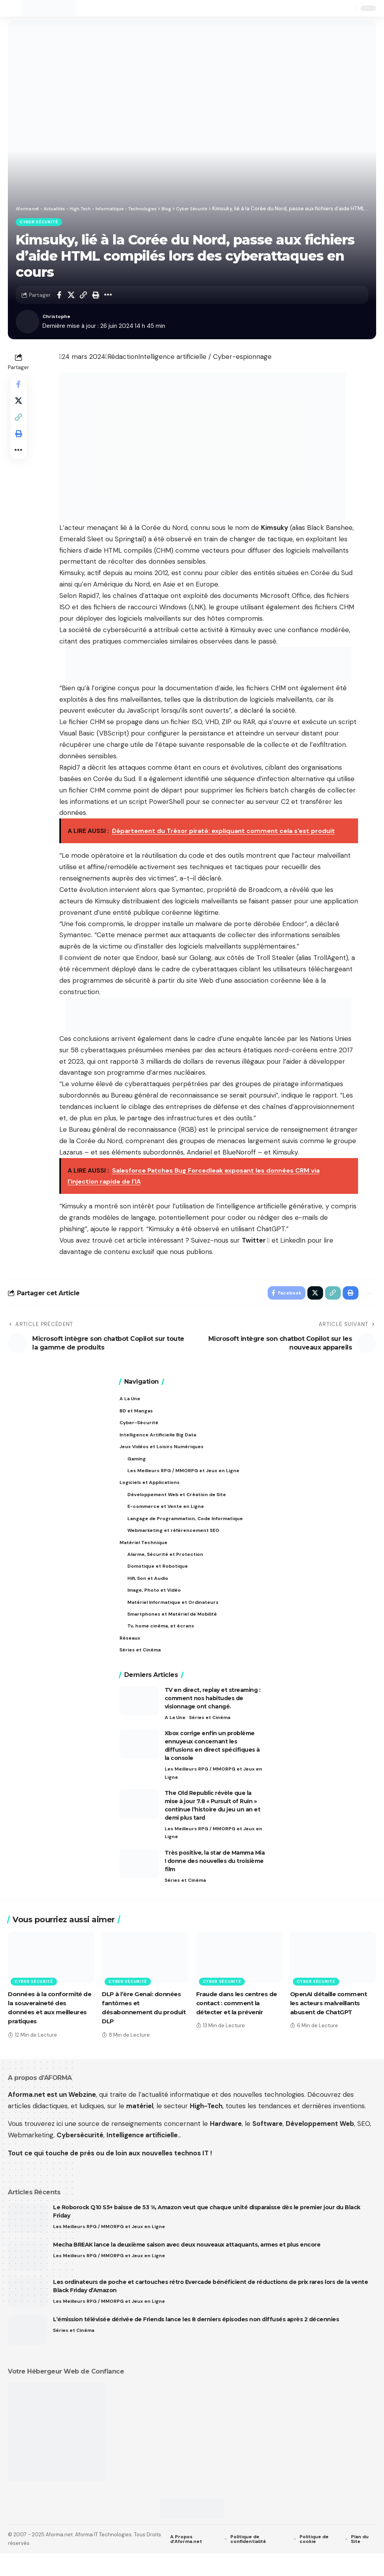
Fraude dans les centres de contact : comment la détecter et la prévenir (235, 2025)
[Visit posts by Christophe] (27, 323)
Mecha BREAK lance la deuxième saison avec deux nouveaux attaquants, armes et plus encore (186, 2267)
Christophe (59, 318)
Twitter (256, 1241)
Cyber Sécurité (39, 222)
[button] (14, 8)
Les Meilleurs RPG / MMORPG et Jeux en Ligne (212, 1792)
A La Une (175, 1735)
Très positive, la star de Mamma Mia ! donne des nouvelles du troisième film (215, 1882)
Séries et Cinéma (212, 1735)
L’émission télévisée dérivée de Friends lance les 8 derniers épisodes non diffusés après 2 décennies (196, 2341)
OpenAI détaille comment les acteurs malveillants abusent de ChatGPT (332, 2025)
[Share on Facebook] (58, 296)
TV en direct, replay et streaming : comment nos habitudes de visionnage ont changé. (213, 1716)
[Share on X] (71, 296)
